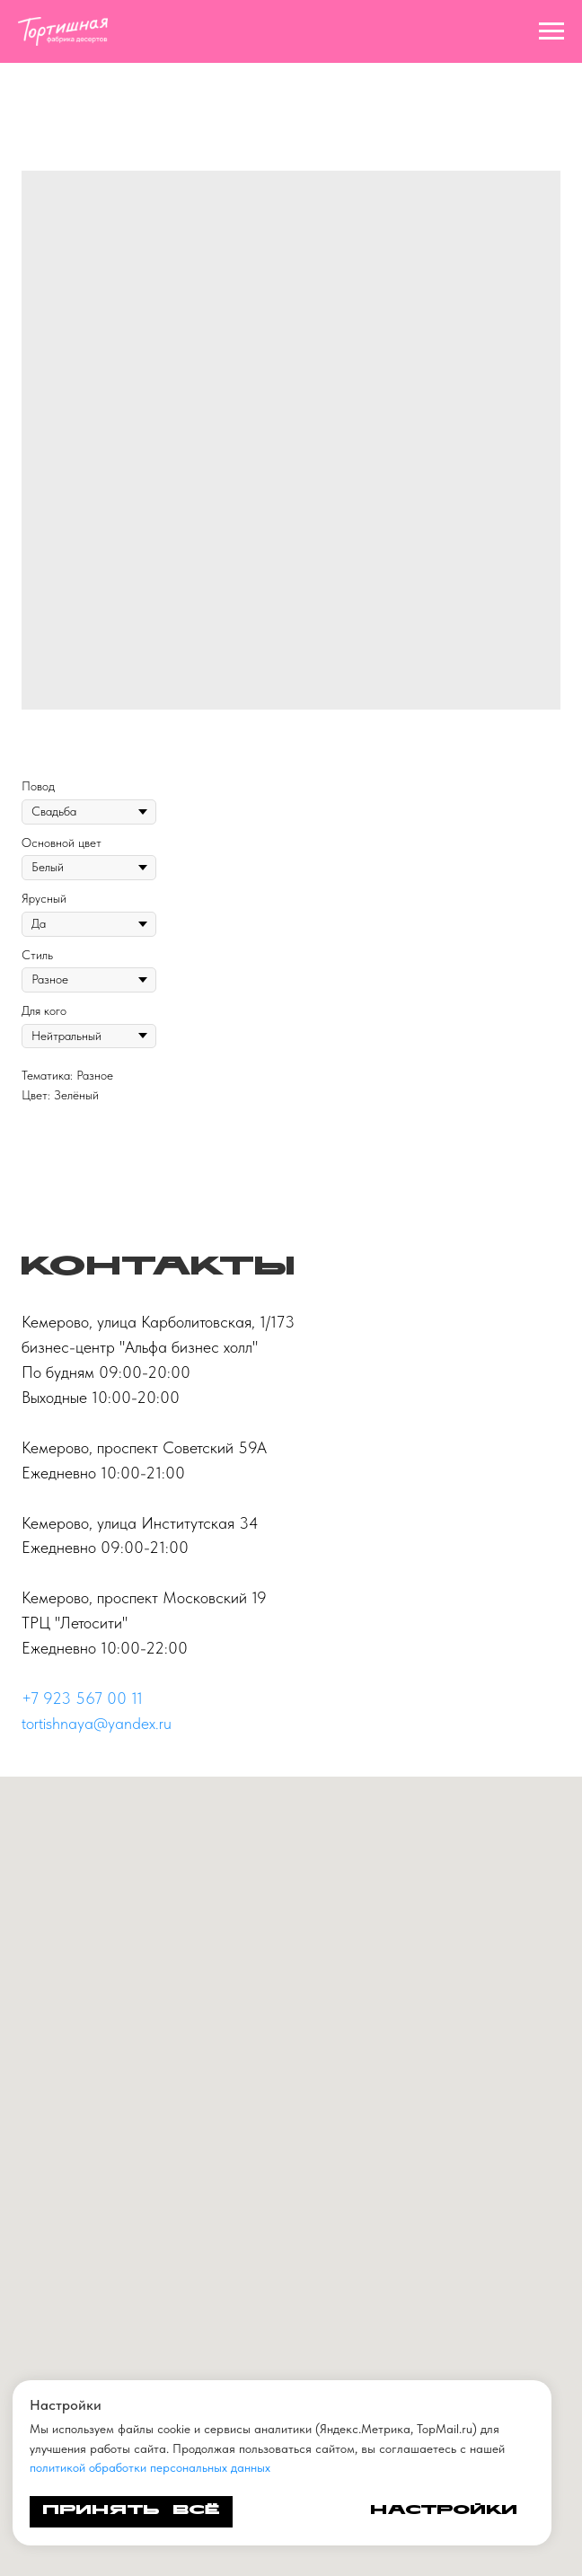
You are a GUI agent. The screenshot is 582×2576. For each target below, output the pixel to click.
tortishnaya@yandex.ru (97, 1723)
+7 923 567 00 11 (82, 1698)
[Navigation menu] (551, 31)
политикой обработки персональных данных (150, 2467)
